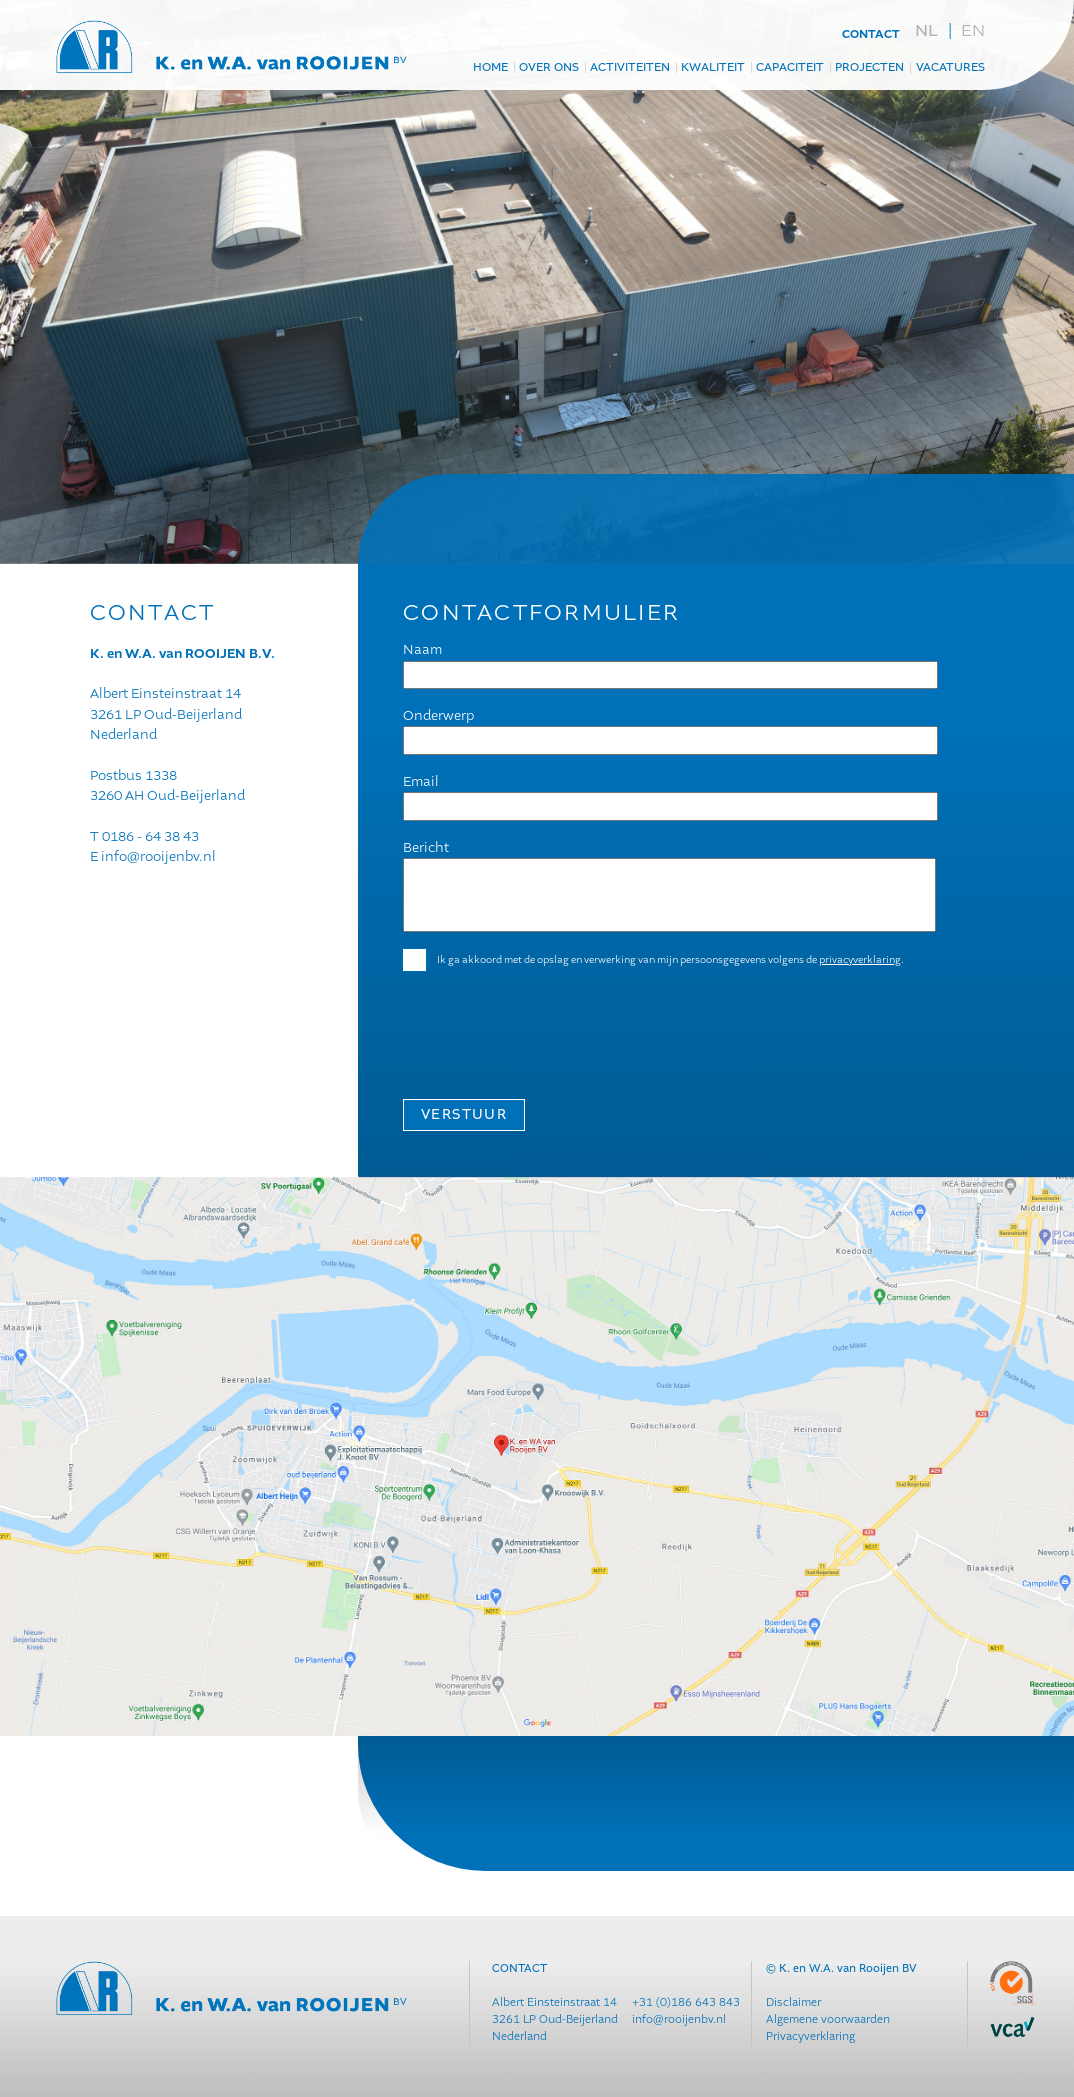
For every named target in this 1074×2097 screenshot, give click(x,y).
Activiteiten (630, 68)
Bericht (426, 847)
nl (926, 31)
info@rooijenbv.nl (158, 856)
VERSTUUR (464, 1114)
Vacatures (950, 68)
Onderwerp (438, 715)
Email (421, 781)
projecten (869, 68)
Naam (422, 649)
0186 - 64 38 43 (150, 836)
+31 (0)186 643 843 (686, 2002)
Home (490, 68)
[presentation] (555, 1026)
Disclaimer (793, 2002)
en (973, 30)
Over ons (549, 68)
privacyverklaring (860, 959)
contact (871, 35)
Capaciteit (790, 68)
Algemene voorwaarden (828, 2019)
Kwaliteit (713, 68)
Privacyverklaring (810, 2036)
